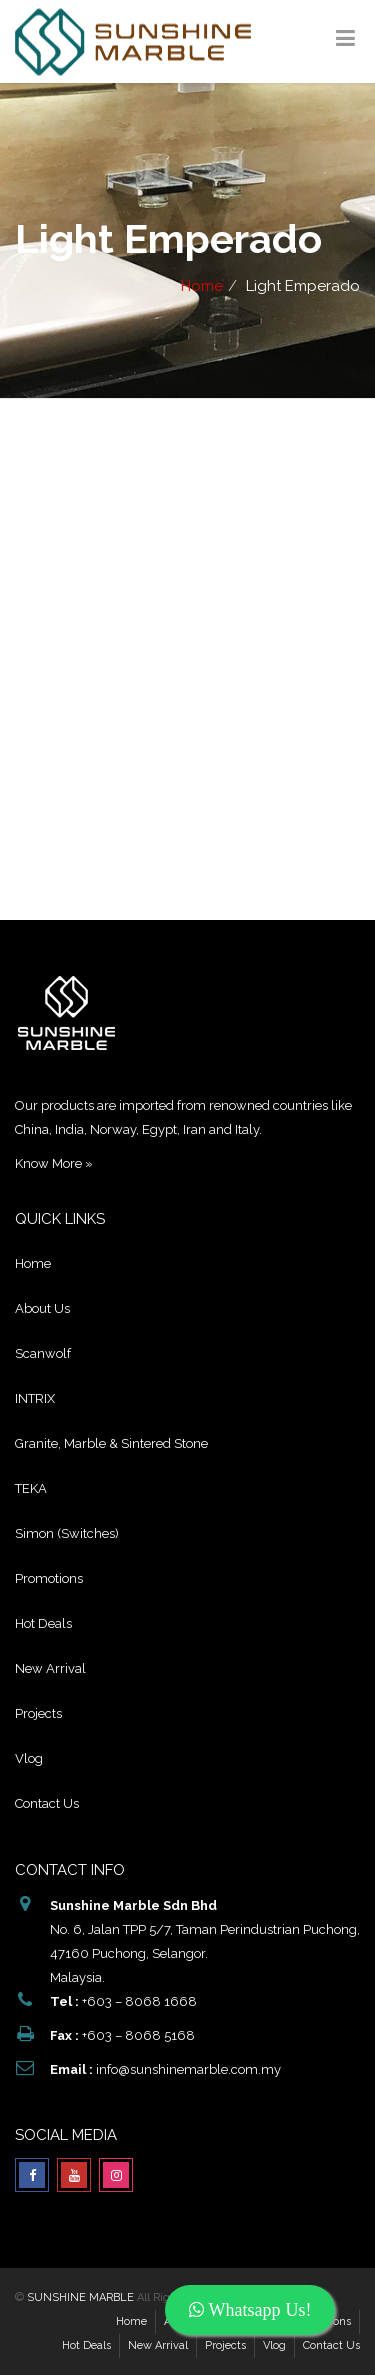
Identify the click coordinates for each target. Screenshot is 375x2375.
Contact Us (47, 1803)
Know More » (54, 1163)
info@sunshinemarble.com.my (188, 2069)
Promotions (49, 1578)
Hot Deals (43, 1623)
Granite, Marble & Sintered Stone (111, 1443)
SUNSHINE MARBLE (80, 2297)
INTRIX (35, 1398)
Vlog (29, 1758)
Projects (38, 1713)
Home (202, 286)
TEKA (31, 1488)
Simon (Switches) (67, 1533)
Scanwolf (43, 1353)
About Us (42, 1308)
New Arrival (50, 1668)
